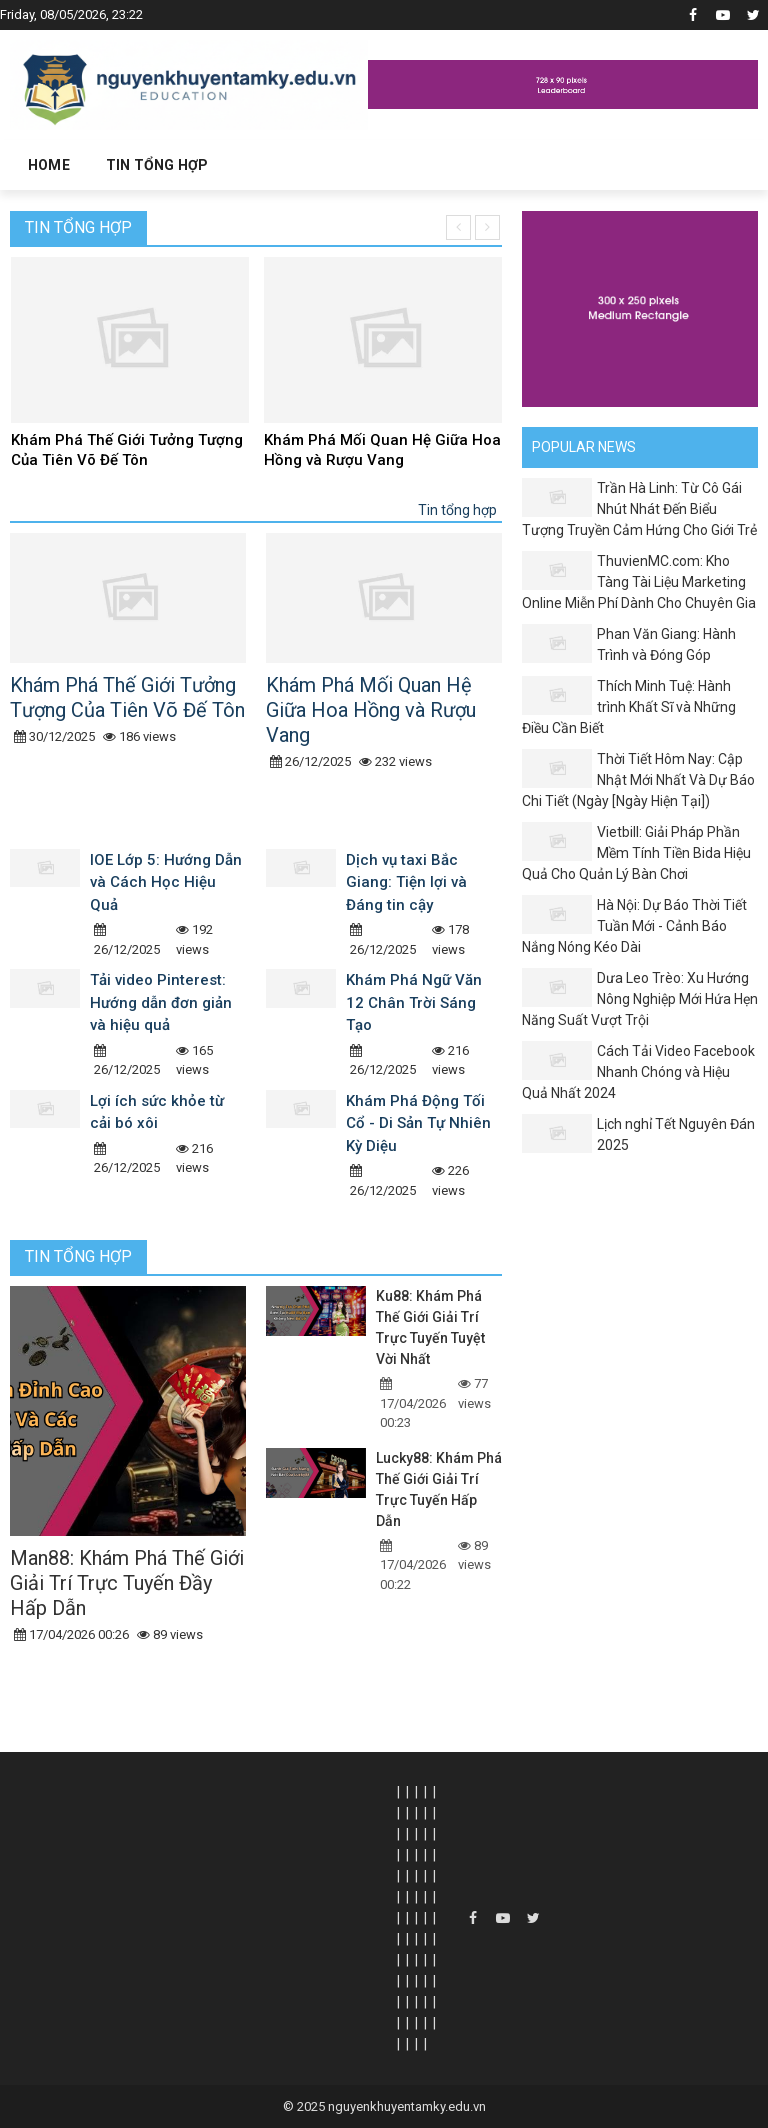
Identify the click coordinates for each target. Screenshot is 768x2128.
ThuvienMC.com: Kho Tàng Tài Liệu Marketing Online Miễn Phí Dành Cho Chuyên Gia (639, 582)
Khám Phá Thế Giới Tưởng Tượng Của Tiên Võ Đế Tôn (127, 450)
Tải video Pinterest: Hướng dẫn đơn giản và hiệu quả (161, 1002)
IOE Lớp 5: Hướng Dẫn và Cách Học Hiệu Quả (166, 882)
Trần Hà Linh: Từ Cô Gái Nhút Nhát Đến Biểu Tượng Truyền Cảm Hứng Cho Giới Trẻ (639, 509)
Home (49, 165)
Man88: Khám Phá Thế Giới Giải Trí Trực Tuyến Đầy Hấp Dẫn (127, 1583)
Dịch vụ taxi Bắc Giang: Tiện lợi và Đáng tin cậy (406, 882)
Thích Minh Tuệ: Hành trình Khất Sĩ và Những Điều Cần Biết (629, 707)
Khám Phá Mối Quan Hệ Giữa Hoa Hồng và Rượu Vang (382, 450)
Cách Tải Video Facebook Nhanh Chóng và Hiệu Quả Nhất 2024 (638, 1072)
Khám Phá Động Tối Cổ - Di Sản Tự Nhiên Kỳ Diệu (418, 1123)
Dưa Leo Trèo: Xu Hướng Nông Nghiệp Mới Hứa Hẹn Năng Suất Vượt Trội (640, 999)
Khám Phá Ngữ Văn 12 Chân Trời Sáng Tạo (414, 1002)
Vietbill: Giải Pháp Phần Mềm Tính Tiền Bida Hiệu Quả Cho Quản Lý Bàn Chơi (636, 853)
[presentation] (458, 227)
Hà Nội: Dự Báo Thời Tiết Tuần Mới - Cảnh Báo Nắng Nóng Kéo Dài (634, 926)
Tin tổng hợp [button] (157, 165)
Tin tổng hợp (78, 227)
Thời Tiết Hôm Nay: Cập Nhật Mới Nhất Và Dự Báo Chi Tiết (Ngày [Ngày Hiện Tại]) (638, 780)
